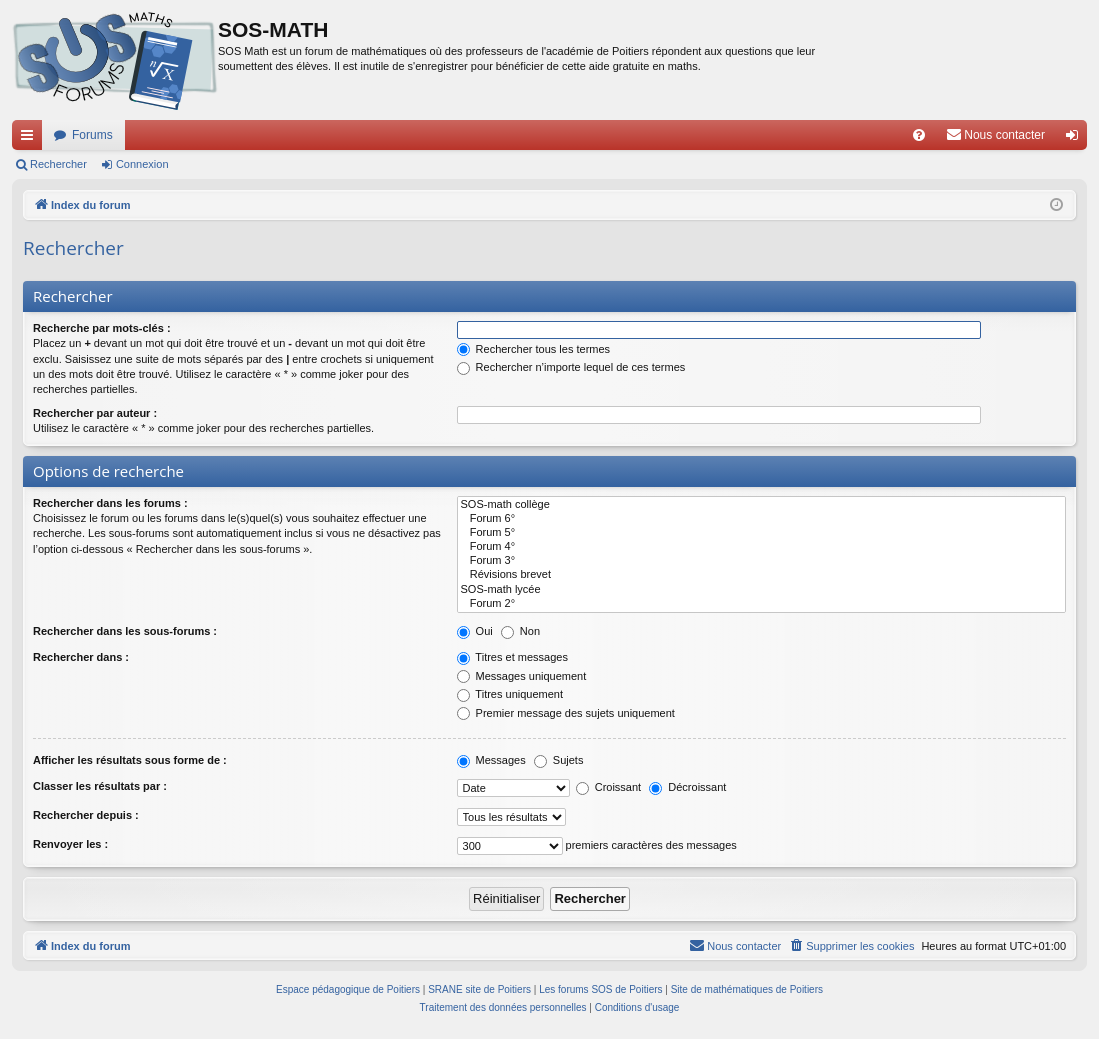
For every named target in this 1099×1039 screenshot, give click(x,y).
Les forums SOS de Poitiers (600, 989)
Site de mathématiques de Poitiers (747, 989)
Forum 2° (761, 604)
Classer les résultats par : (100, 786)
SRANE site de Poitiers (479, 989)
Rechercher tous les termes (534, 349)
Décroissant (687, 787)
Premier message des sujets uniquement (566, 713)
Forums (92, 135)
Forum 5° (761, 533)
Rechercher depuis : (86, 815)
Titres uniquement (510, 694)
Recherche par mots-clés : (102, 328)
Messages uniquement (522, 676)
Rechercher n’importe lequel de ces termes (571, 367)
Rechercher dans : (81, 657)
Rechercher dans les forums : (110, 503)
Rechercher (58, 164)
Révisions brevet (761, 575)
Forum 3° (761, 561)
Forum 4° (761, 547)
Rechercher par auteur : (95, 413)
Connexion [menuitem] (1076, 139)
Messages (491, 760)
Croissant (609, 787)
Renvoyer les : (70, 844)
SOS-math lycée (761, 590)
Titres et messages (512, 657)
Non (520, 631)
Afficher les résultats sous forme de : (130, 760)
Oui (475, 631)
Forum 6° (761, 519)
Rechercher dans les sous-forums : (125, 631)
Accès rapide (31, 139)
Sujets (559, 760)
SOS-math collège (761, 505)
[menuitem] (919, 135)
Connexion (142, 164)
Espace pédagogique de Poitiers (348, 989)
